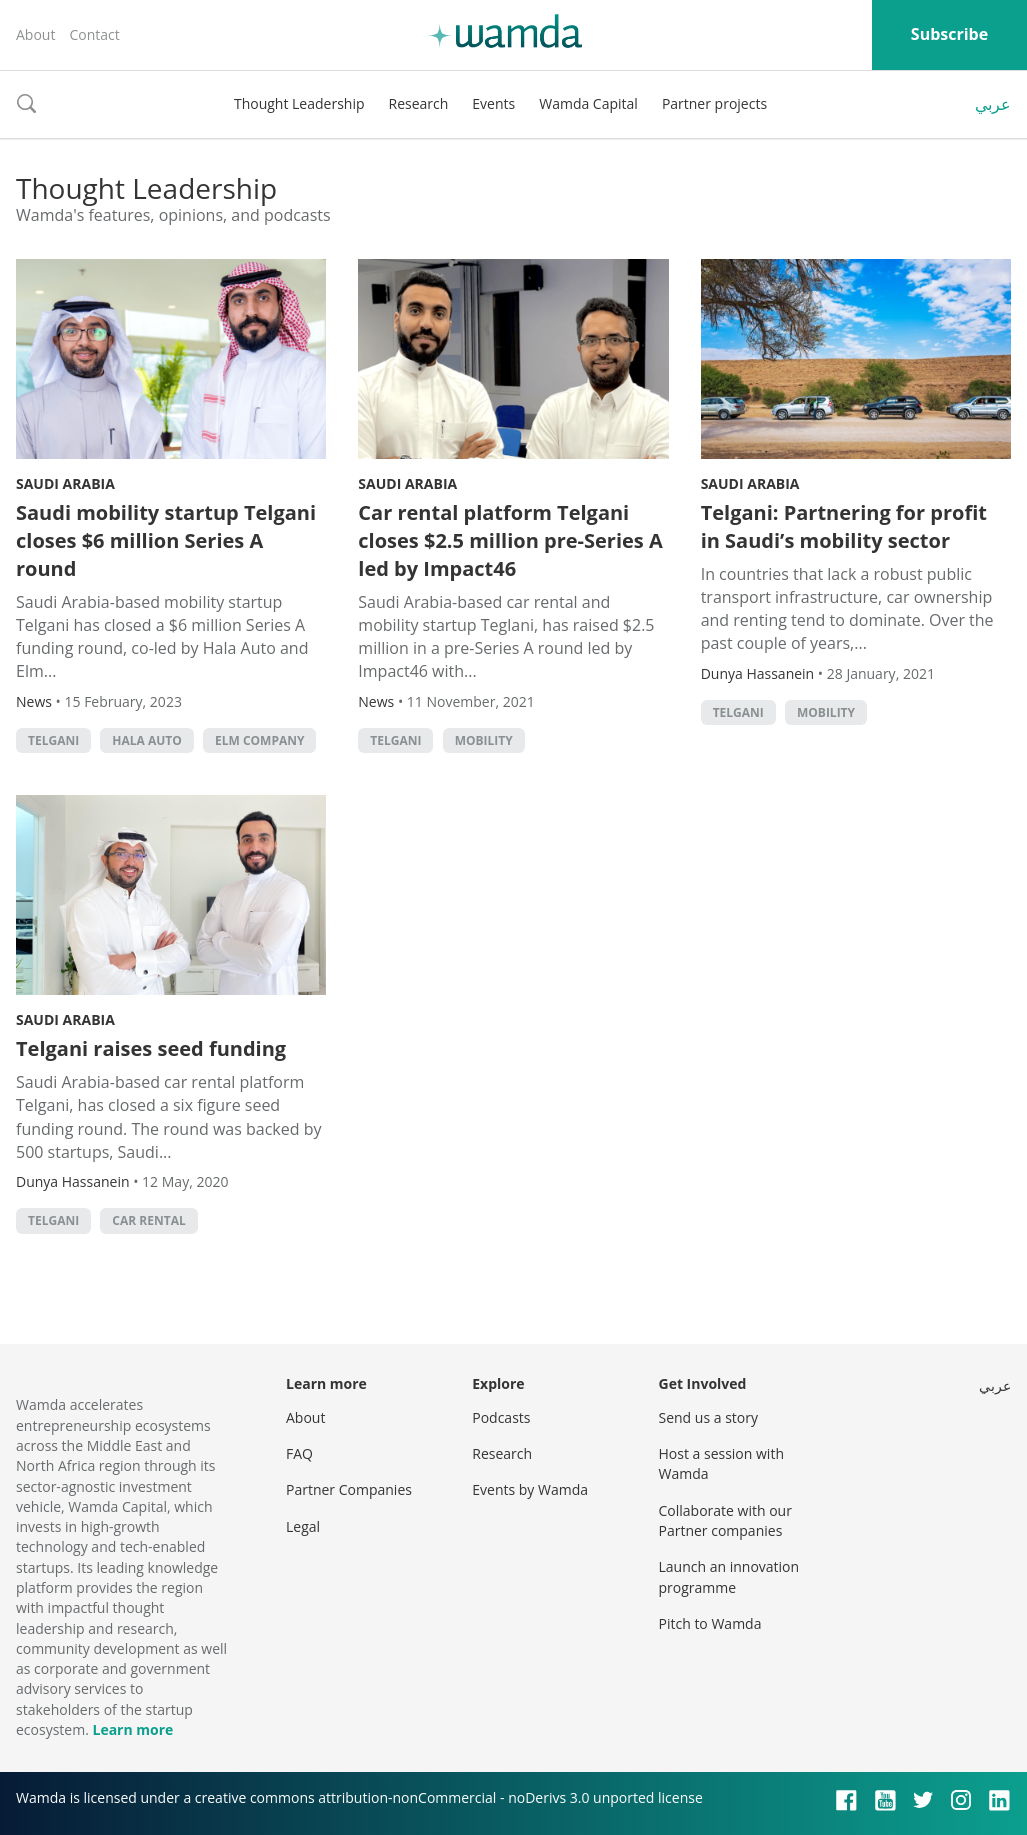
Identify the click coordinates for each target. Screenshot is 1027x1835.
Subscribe (949, 34)
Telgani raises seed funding (151, 1048)
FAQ (299, 1453)
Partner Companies (349, 1489)
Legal (303, 1526)
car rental (148, 1220)
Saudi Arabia (65, 483)
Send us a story (708, 1417)
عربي (993, 104)
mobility (484, 740)
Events (493, 103)
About (35, 34)
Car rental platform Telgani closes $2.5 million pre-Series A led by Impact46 (510, 540)
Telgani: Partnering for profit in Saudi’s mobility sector (844, 526)
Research (419, 103)
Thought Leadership (299, 103)
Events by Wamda (530, 1489)
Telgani (53, 740)
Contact (94, 34)
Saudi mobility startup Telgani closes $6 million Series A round (166, 540)
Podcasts (501, 1417)
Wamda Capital (588, 103)
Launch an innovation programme (729, 1576)
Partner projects (714, 103)
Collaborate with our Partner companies (725, 1520)
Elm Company (260, 740)
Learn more (132, 1729)
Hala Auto (147, 740)
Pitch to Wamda (710, 1623)
